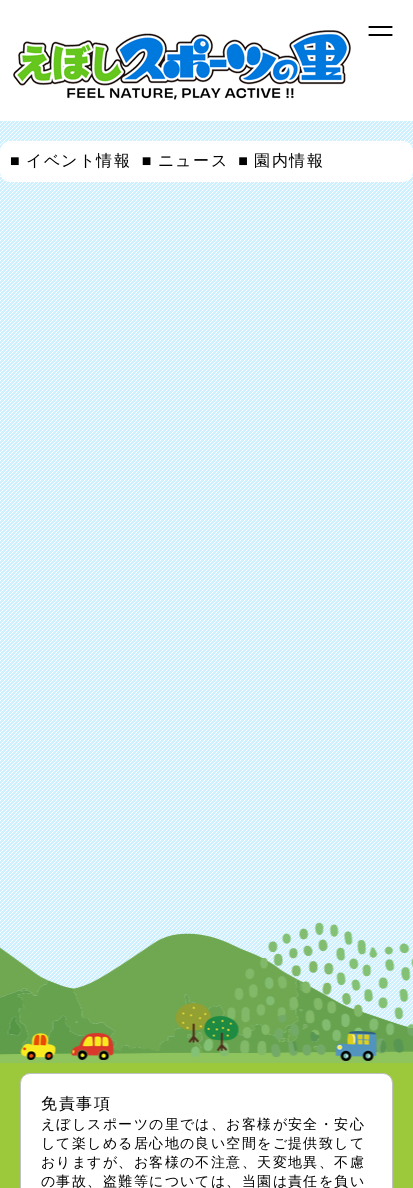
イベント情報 (79, 160)
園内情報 (289, 160)
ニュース (193, 160)
